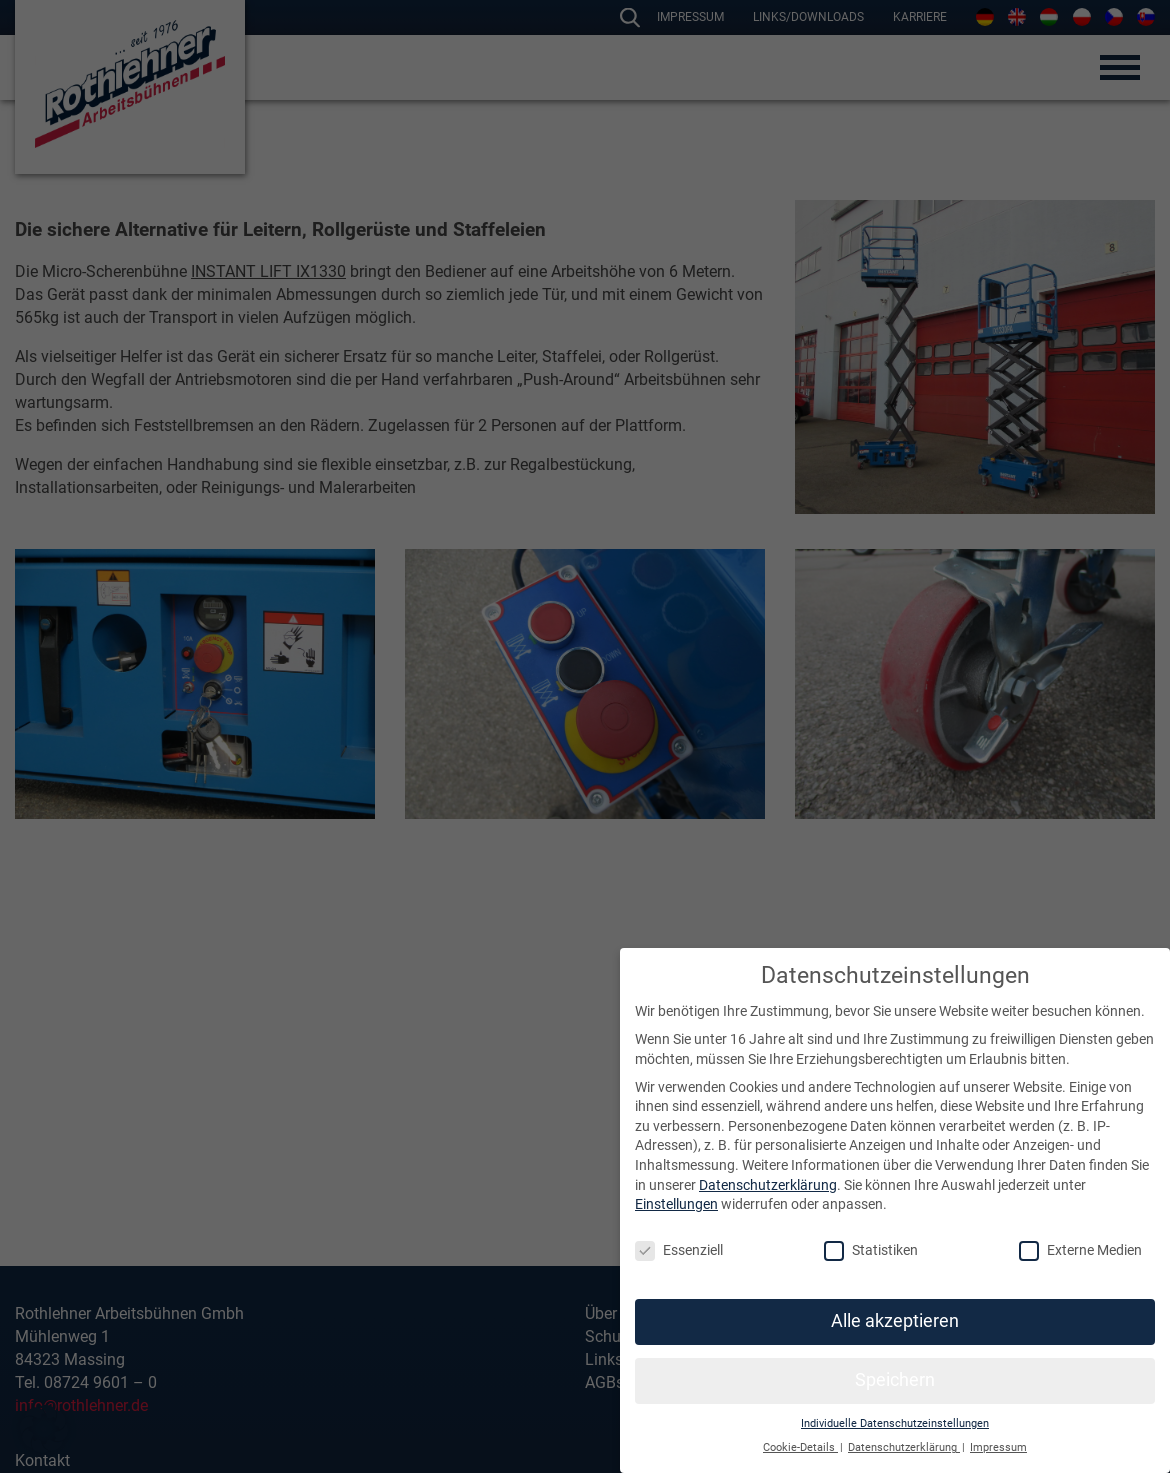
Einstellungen (676, 1204)
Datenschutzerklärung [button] (904, 1447)
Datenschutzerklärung (768, 1185)
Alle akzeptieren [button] (895, 1321)
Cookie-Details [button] (800, 1447)
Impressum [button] (998, 1447)
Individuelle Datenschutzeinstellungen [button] (895, 1423)
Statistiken (871, 1250)
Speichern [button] (895, 1380)
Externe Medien (1080, 1250)
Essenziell (679, 1250)
